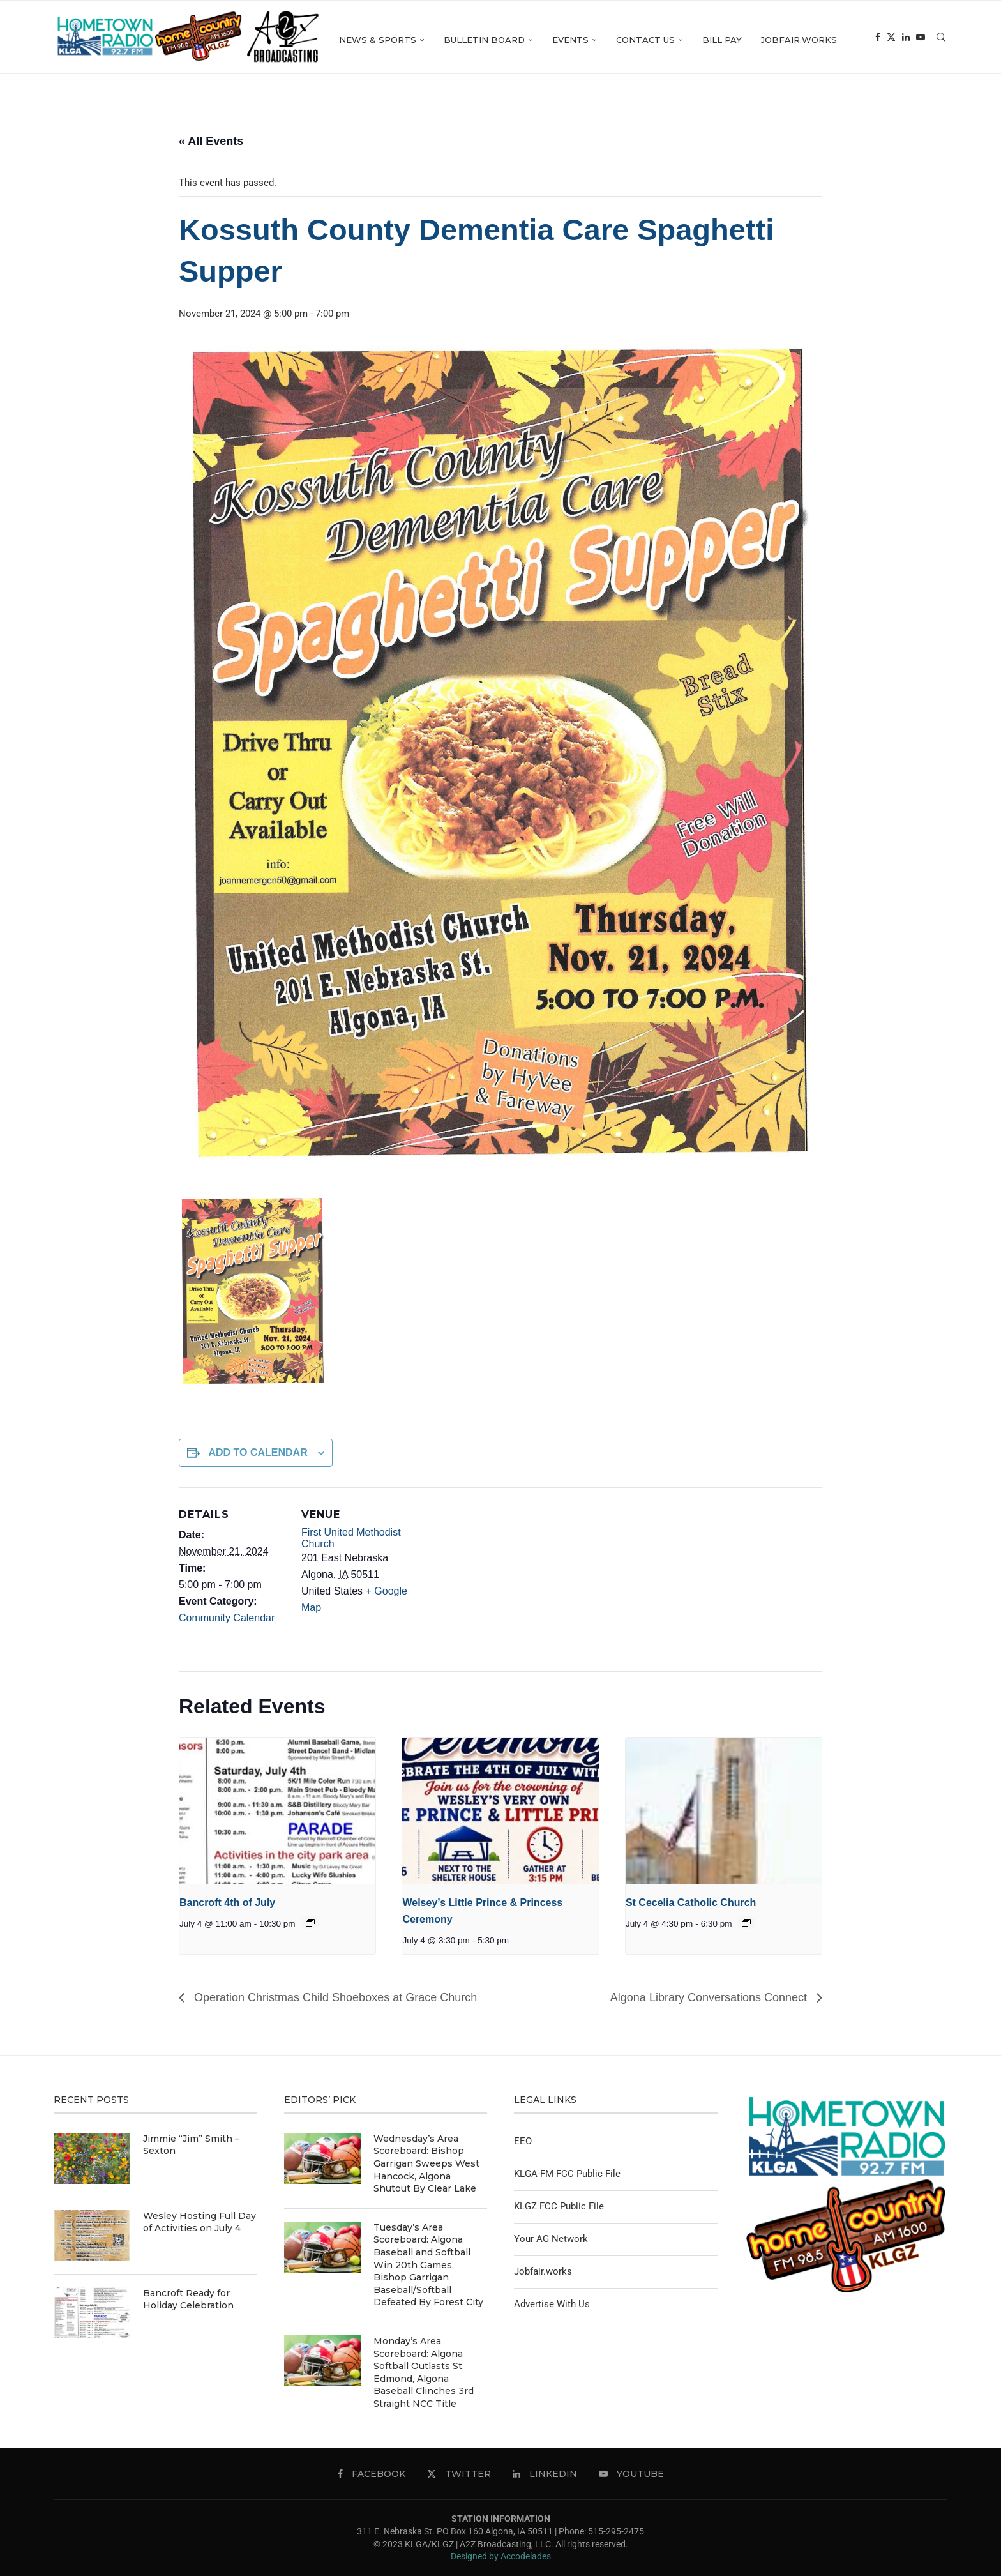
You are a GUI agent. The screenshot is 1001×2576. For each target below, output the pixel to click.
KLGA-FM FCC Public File (567, 2173)
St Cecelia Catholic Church (691, 1902)
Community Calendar (227, 1617)
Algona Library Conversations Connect (710, 1997)
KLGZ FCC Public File (559, 2206)
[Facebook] (900, 121)
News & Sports (446, 39)
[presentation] (277, 1811)
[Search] (941, 40)
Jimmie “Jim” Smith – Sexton (191, 2145)
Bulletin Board (553, 39)
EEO (523, 2141)
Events (639, 39)
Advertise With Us (552, 2304)
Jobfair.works (868, 39)
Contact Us (714, 39)
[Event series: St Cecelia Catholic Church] (746, 1923)
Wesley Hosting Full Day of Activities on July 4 (199, 2222)
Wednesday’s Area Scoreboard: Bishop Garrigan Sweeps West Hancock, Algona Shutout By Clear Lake (426, 2163)
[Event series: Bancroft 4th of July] (310, 1923)
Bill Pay (791, 39)
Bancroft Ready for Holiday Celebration (188, 2299)
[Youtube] (942, 121)
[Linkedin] (928, 121)
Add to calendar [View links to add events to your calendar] (257, 1452)
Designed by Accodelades (501, 2556)
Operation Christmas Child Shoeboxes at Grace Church (334, 1997)
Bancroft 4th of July (227, 1902)
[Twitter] (913, 121)
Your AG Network (551, 2239)
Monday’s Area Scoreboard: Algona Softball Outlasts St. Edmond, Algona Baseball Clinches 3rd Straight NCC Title (423, 2372)
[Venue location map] (491, 1575)
